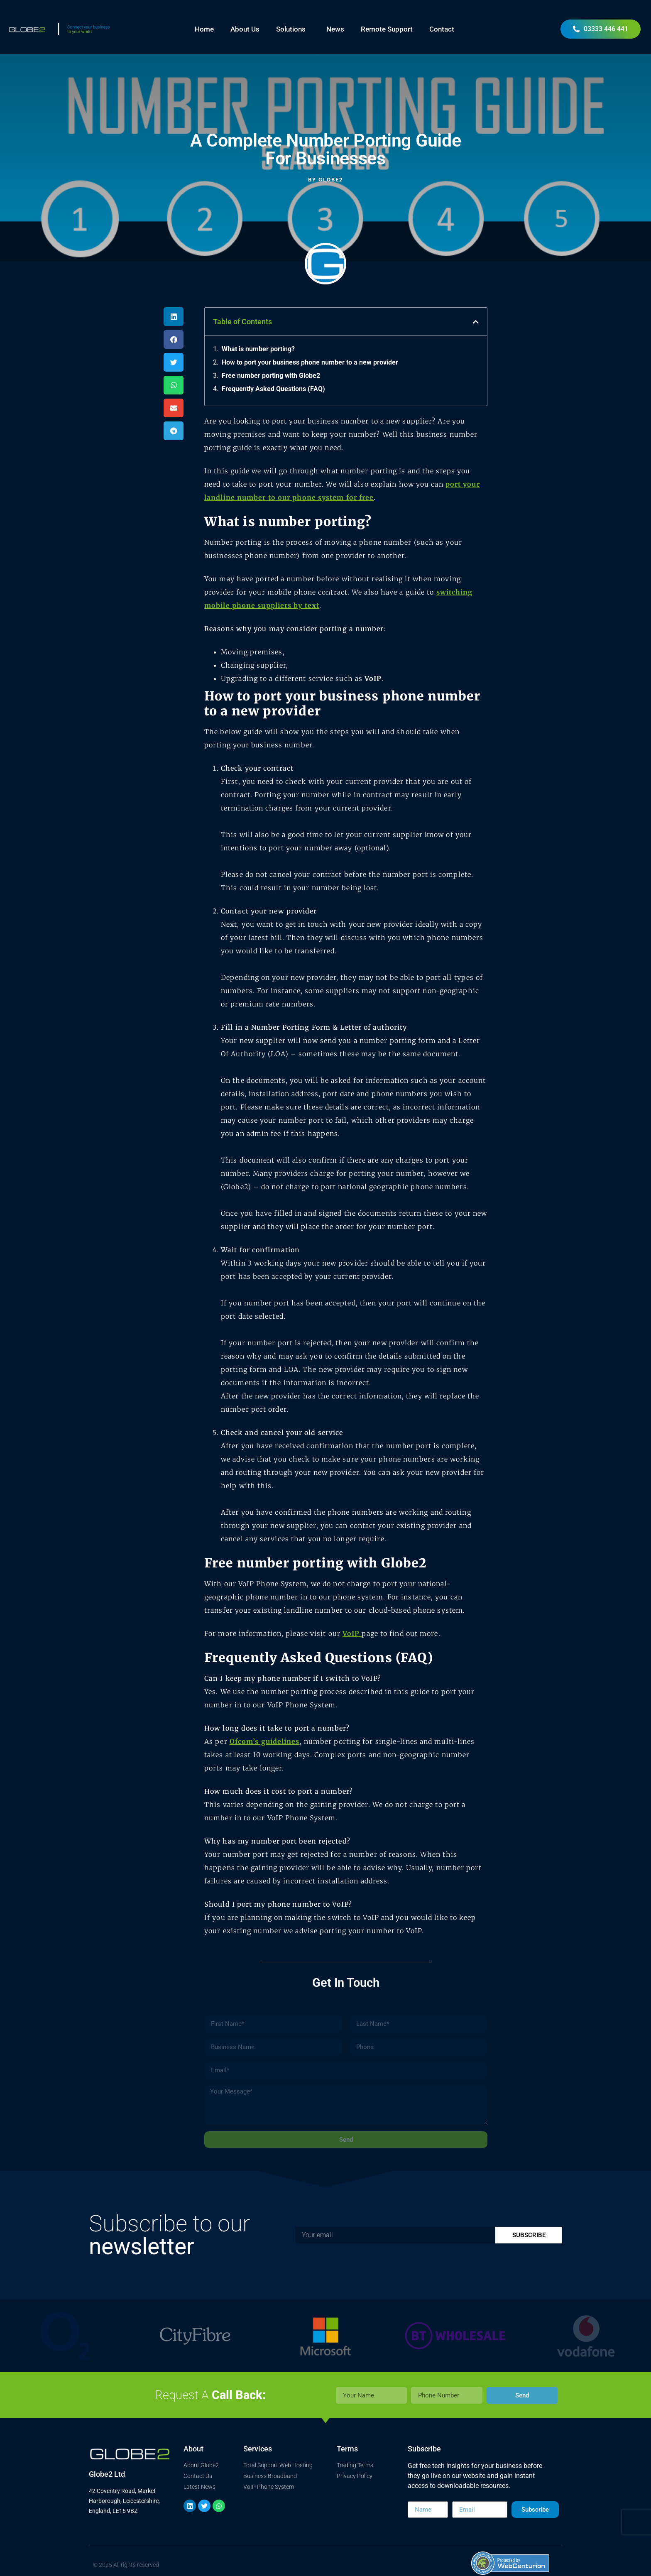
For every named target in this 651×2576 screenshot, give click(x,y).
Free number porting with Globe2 (271, 376)
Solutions (293, 29)
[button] (174, 316)
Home (204, 29)
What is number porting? (258, 349)
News (335, 29)
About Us (244, 29)
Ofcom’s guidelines (265, 1741)
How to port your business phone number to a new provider (310, 362)
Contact (441, 29)
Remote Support (387, 29)
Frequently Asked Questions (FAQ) (273, 389)
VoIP (373, 678)
